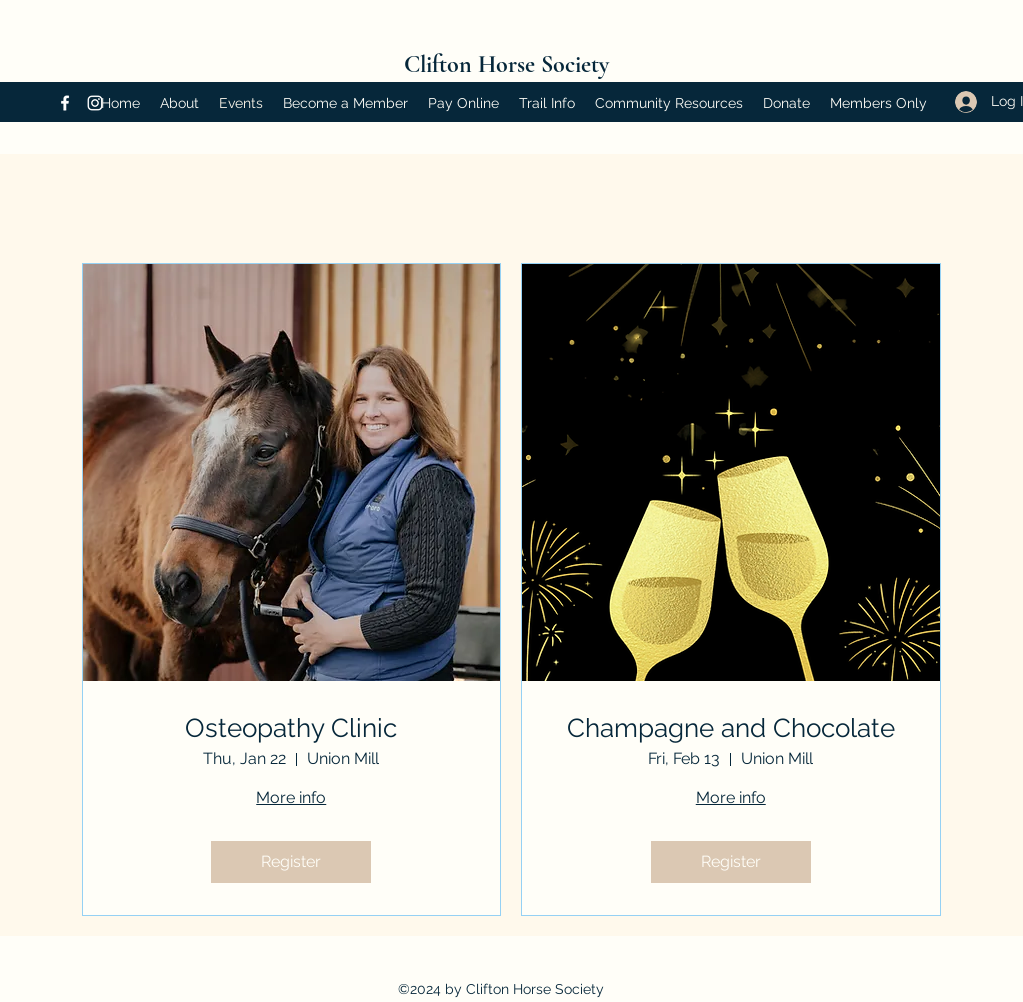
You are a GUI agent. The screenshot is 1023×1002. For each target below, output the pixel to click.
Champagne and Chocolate (731, 728)
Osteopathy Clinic (291, 728)
